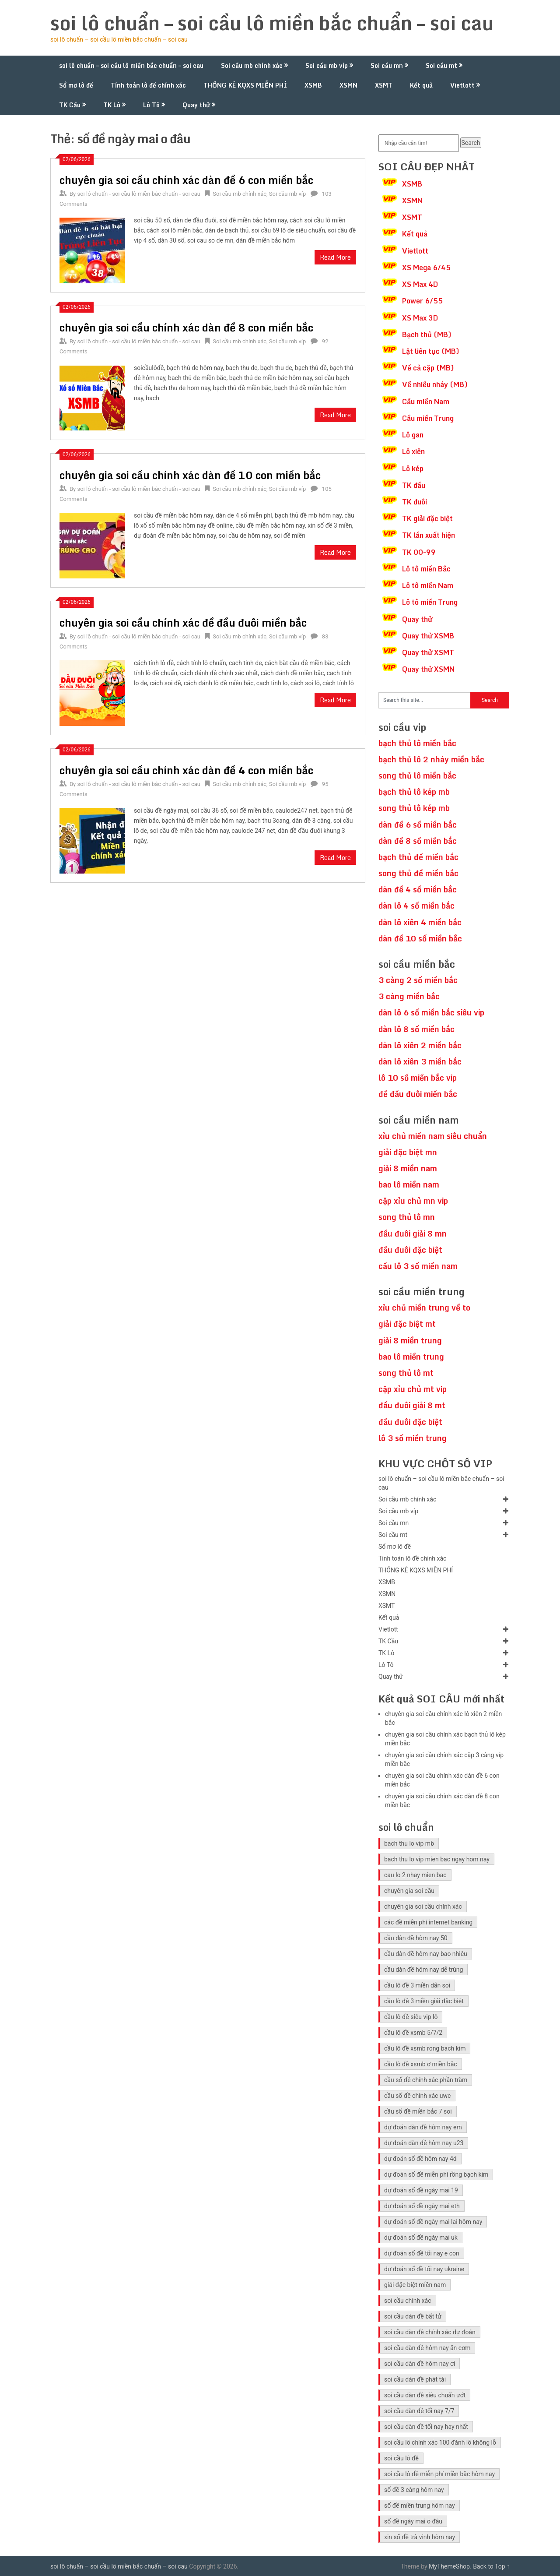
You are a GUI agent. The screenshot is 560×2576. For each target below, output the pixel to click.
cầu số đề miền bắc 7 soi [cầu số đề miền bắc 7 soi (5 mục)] (418, 2111)
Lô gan (413, 434)
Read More (335, 257)
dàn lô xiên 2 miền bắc (420, 1045)
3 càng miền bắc (409, 996)
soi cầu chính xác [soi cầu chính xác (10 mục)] (407, 2300)
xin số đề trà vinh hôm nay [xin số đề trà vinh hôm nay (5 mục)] (419, 2537)
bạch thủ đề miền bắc (418, 856)
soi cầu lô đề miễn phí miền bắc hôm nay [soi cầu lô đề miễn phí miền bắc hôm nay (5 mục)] (439, 2473)
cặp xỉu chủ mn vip (413, 1200)
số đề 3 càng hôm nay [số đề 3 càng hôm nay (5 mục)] (414, 2489)
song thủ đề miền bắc (418, 873)
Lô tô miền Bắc (426, 568)
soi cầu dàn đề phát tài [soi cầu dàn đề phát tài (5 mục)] (415, 2379)
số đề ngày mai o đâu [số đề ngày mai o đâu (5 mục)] (413, 2521)
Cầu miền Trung (428, 418)
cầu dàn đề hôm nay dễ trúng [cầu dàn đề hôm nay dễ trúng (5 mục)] (423, 1969)
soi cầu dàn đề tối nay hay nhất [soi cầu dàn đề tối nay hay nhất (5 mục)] (426, 2426)
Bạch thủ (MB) (427, 334)
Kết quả (421, 85)
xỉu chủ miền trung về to (424, 1307)
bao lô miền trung (411, 1356)
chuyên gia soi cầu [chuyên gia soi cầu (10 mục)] (409, 1890)
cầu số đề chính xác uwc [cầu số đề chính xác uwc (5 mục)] (417, 2095)
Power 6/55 (422, 301)
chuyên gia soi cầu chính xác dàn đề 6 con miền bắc (186, 179)
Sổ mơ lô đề (76, 85)
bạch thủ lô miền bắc (417, 743)
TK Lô (111, 105)
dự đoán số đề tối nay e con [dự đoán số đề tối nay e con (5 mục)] (421, 2253)
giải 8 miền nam (407, 1168)
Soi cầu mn (387, 65)
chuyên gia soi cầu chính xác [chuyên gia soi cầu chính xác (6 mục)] (423, 1906)
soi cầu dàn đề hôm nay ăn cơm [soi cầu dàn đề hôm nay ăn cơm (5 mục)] (427, 2347)
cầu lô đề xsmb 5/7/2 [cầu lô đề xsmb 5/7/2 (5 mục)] (413, 2032)
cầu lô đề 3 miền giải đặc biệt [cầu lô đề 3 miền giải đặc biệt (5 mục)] (424, 2001)
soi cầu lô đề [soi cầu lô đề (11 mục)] (401, 2458)
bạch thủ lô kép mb (414, 791)
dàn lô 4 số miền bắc (416, 905)
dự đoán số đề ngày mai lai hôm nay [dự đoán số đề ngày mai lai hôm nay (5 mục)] (433, 2221)
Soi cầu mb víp (326, 65)
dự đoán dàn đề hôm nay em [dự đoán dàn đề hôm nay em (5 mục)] (423, 2127)
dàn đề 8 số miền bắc (417, 840)
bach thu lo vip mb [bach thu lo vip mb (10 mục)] (409, 1843)
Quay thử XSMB (428, 635)
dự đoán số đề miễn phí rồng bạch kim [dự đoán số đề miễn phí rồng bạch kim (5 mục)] (436, 2174)
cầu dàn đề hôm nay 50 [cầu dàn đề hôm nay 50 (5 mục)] (416, 1938)
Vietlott (462, 85)
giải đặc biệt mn (407, 1152)
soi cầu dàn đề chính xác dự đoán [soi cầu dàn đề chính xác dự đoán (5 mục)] (430, 2332)
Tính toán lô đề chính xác (148, 85)
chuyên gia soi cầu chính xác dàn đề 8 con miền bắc (186, 327)
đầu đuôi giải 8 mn (412, 1233)
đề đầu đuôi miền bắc (417, 1093)
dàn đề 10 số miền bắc (420, 938)
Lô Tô (151, 105)
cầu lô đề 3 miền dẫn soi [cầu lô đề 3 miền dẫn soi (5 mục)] (417, 1985)
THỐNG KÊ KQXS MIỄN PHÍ (245, 85)
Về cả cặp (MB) (428, 368)
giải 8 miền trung (410, 1340)
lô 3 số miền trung (412, 1438)
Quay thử (196, 105)
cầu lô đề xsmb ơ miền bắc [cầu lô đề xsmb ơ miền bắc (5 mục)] (420, 2064)
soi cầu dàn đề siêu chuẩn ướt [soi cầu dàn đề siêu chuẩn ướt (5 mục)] (425, 2395)
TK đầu (413, 485)
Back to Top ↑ (491, 2566)
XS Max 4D (420, 284)
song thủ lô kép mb (414, 807)
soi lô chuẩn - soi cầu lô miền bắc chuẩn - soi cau (138, 193)
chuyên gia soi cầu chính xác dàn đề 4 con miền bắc (186, 770)
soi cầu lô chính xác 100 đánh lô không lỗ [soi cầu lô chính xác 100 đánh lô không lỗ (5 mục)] (440, 2442)
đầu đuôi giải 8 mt (411, 1405)
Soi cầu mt (441, 65)
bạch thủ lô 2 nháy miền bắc (431, 759)
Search (470, 142)
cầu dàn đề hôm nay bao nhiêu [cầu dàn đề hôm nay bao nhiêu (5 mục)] (425, 1953)
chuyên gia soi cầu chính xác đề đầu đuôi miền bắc (183, 622)
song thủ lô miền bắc (417, 775)
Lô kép (413, 468)
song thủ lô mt (406, 1372)
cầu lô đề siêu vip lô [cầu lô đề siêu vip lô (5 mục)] (411, 2016)
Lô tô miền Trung (430, 602)
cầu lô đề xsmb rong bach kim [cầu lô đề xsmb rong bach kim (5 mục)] (425, 2048)
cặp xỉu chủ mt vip (412, 1388)
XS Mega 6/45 (426, 267)
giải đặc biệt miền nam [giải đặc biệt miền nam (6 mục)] (415, 2284)
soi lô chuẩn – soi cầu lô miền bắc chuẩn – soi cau (272, 23)
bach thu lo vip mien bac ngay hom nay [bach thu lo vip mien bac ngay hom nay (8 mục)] (437, 1859)
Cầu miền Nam (425, 401)
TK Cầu (69, 105)
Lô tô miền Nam (427, 585)
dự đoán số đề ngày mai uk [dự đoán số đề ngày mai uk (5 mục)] (421, 2237)
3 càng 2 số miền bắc (418, 980)
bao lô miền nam (408, 1184)
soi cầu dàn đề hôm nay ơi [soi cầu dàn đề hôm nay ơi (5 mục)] (419, 2363)
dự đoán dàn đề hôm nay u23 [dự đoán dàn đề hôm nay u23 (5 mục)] (423, 2142)
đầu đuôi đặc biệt (410, 1249)
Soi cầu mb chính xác (252, 65)
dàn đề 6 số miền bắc (417, 824)
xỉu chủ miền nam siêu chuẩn (432, 1135)
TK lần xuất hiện (428, 535)
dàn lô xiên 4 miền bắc (420, 922)
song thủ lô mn (406, 1216)
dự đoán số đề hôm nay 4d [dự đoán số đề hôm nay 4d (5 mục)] (420, 2158)
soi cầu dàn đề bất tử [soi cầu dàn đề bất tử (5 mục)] (412, 2316)
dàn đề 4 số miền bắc (417, 889)
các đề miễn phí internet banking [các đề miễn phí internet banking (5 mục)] (428, 1922)
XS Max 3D (420, 318)
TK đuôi (414, 501)
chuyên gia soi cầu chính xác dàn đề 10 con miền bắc (190, 474)
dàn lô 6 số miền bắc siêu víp (431, 1012)
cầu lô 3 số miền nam (418, 1265)
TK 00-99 (419, 552)
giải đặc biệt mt (407, 1323)
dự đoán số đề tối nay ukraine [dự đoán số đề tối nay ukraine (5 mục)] (424, 2269)
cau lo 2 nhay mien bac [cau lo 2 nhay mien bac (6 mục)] (415, 1874)
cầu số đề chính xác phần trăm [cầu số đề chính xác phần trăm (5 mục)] (425, 2079)
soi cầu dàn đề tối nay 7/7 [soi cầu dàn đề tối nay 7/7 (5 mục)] (419, 2410)
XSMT (383, 85)
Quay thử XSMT (428, 652)
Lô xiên (413, 451)
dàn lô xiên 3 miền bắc (420, 1061)
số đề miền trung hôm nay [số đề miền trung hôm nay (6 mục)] (419, 2505)
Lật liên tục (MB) (430, 351)
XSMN (348, 85)
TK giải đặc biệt (427, 518)
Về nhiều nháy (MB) (435, 384)
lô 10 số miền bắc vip (417, 1077)
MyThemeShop (449, 2566)
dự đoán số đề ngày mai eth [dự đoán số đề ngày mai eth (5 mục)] (422, 2206)
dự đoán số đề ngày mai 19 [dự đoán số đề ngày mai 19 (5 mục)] (421, 2190)
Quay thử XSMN (428, 669)
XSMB (313, 85)
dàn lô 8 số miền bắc (416, 1029)
